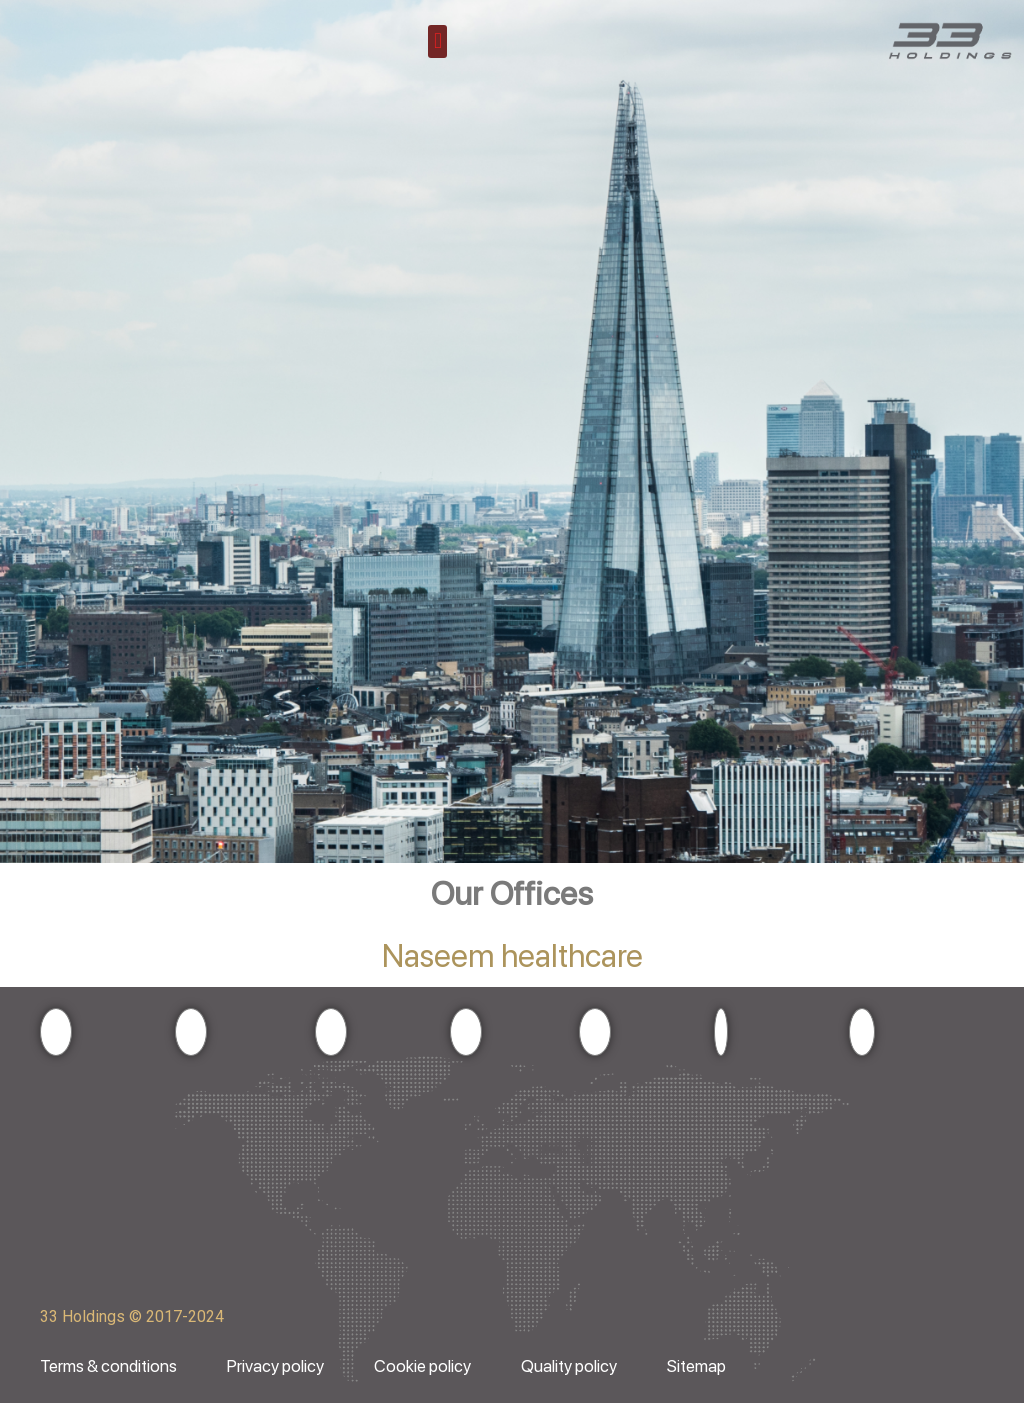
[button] (437, 41)
